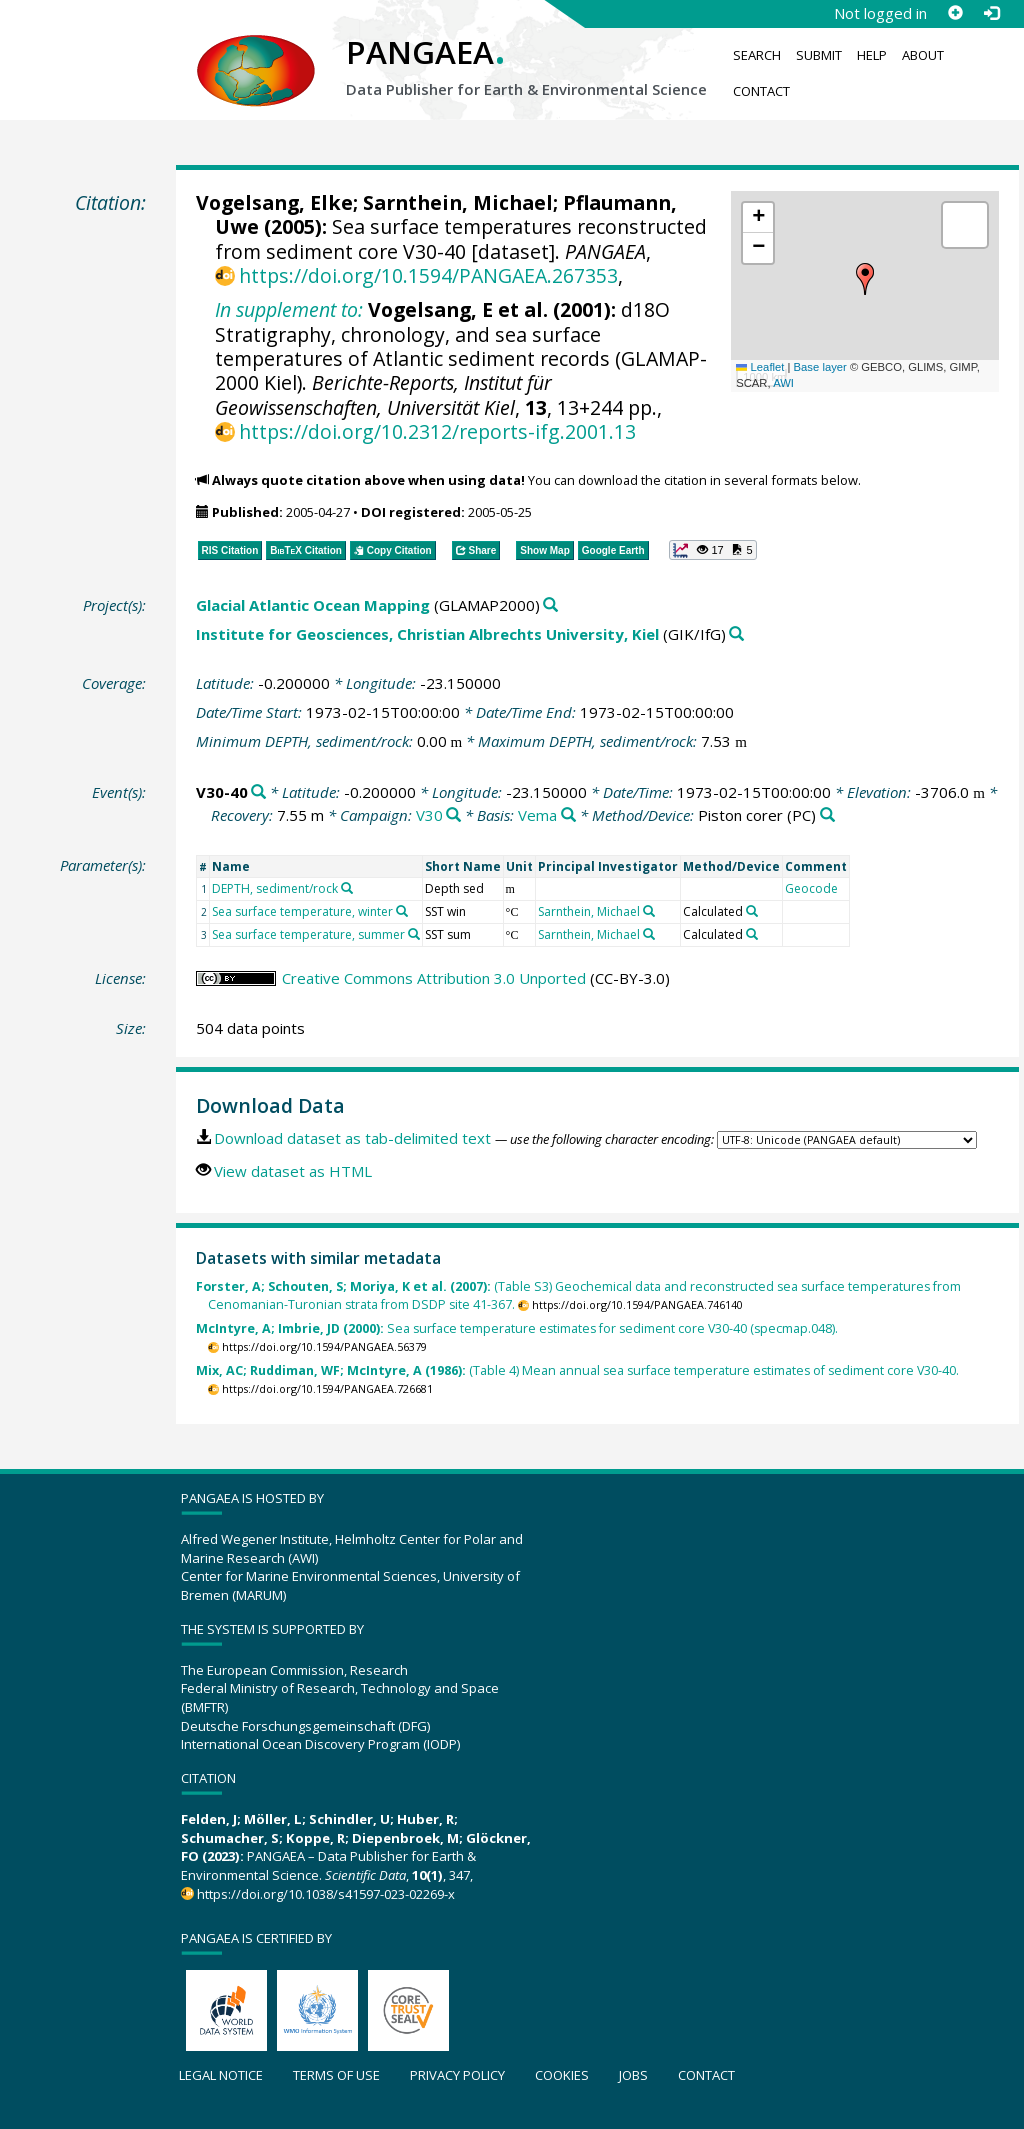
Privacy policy (457, 2075)
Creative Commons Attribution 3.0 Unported (434, 978)
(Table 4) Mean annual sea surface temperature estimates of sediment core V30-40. (577, 1370)
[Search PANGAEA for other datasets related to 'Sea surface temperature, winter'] (402, 911)
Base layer (820, 367)
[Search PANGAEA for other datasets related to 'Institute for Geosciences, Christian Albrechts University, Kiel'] (736, 634)
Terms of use (336, 2075)
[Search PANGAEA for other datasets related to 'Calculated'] (752, 911)
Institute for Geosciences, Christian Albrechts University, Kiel (427, 634)
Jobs (633, 2075)
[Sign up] (955, 13)
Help (872, 55)
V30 (429, 815)
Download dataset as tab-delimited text (352, 1138)
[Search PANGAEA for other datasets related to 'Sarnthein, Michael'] (649, 911)
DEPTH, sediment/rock (275, 888)
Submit (819, 55)
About (923, 55)
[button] (865, 279)
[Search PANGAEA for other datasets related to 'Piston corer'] (827, 815)
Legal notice (221, 2075)
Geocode (811, 888)
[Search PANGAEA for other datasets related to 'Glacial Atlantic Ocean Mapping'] (550, 605)
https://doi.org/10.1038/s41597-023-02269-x (326, 1894)
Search (757, 55)
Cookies (562, 2075)
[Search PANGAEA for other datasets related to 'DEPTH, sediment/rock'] (347, 888)
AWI (783, 383)
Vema (537, 815)
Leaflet (760, 367)
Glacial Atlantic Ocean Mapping (313, 605)
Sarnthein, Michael (458, 202)
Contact (761, 91)
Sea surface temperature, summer (308, 934)
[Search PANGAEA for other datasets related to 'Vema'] (568, 815)
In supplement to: (289, 309)
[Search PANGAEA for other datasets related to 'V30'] (453, 815)
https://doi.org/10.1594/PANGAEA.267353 (428, 275)
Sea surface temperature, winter (302, 911)
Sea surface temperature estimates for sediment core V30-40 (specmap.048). (517, 1328)
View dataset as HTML (293, 1171)
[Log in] (991, 13)
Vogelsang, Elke (274, 202)
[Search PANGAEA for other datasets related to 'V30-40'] (258, 792)
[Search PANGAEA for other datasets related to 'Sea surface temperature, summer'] (414, 934)
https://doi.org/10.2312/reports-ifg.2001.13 (437, 431)
